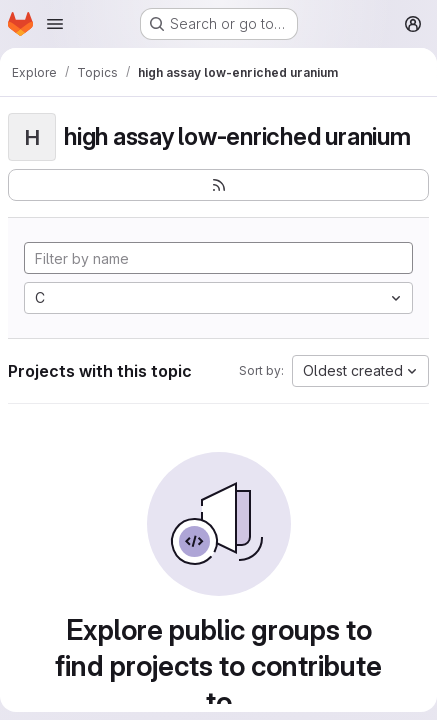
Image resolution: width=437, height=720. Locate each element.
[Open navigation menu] (55, 24)
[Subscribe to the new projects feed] (218, 185)
